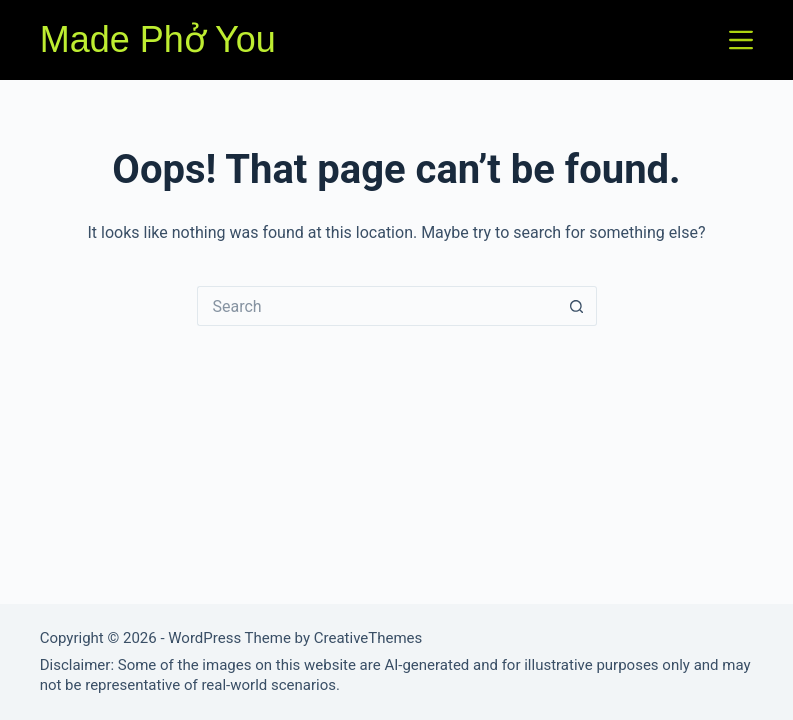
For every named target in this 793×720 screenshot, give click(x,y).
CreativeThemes (368, 638)
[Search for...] (377, 306)
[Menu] (741, 40)
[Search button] (577, 306)
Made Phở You (158, 39)
